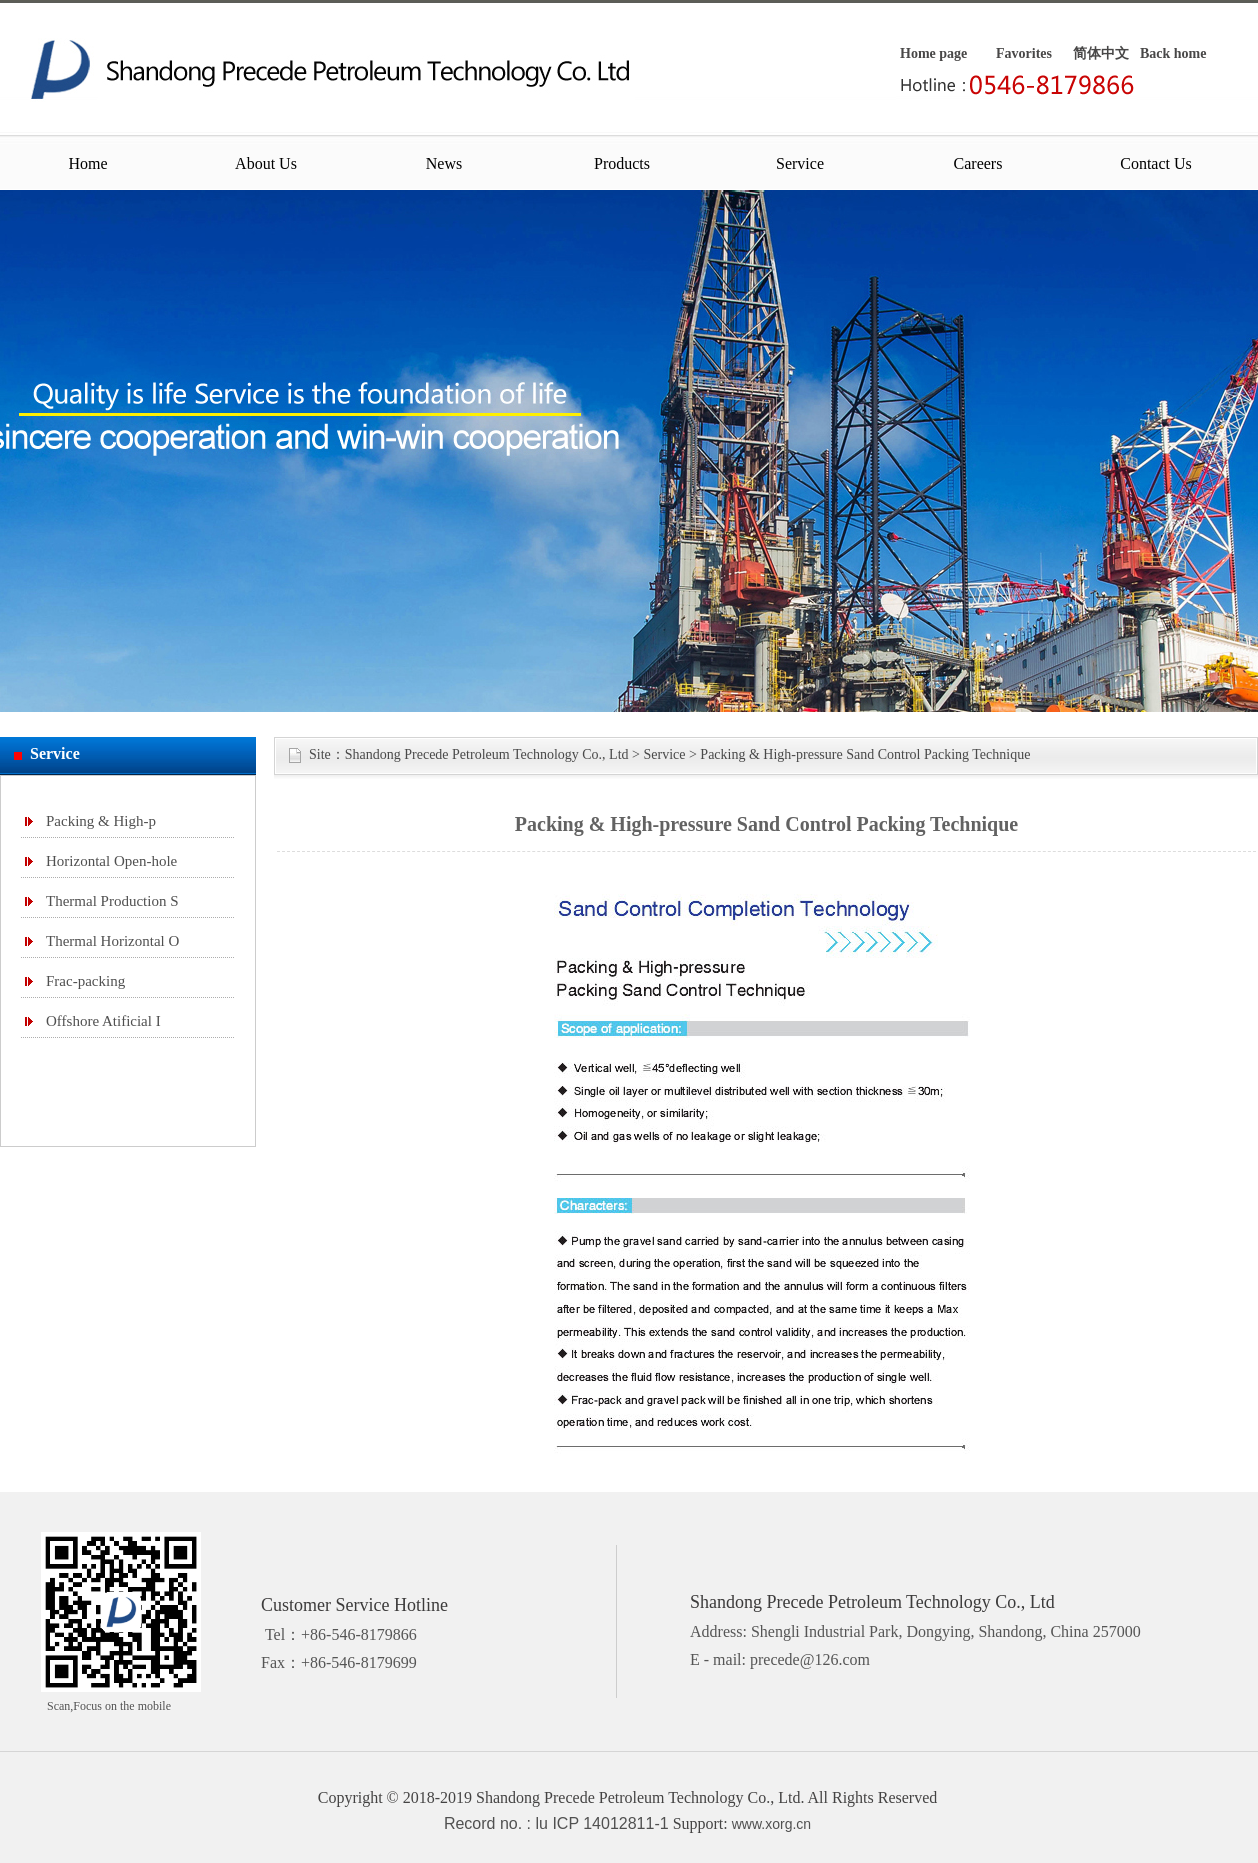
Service (800, 163)
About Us (266, 163)
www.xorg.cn (771, 1824)
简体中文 (1101, 53)
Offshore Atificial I (103, 1021)
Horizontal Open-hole (111, 861)
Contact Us (1156, 163)
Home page (933, 53)
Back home (1173, 53)
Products (622, 163)
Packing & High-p (101, 821)
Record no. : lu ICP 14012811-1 (556, 1823)
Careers (978, 163)
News (444, 163)
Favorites (1024, 53)
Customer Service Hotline (354, 1605)
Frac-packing (85, 981)
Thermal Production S (112, 901)
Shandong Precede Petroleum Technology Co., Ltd (487, 754)
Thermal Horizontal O (112, 941)
